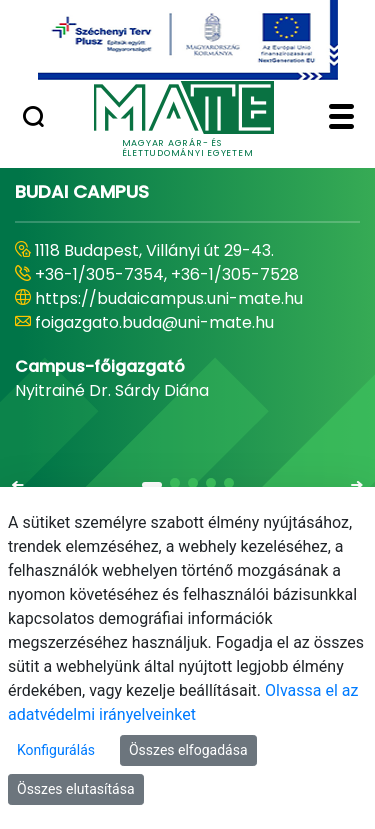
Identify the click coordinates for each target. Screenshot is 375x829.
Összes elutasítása (76, 789)
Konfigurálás (56, 750)
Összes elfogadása (188, 750)
